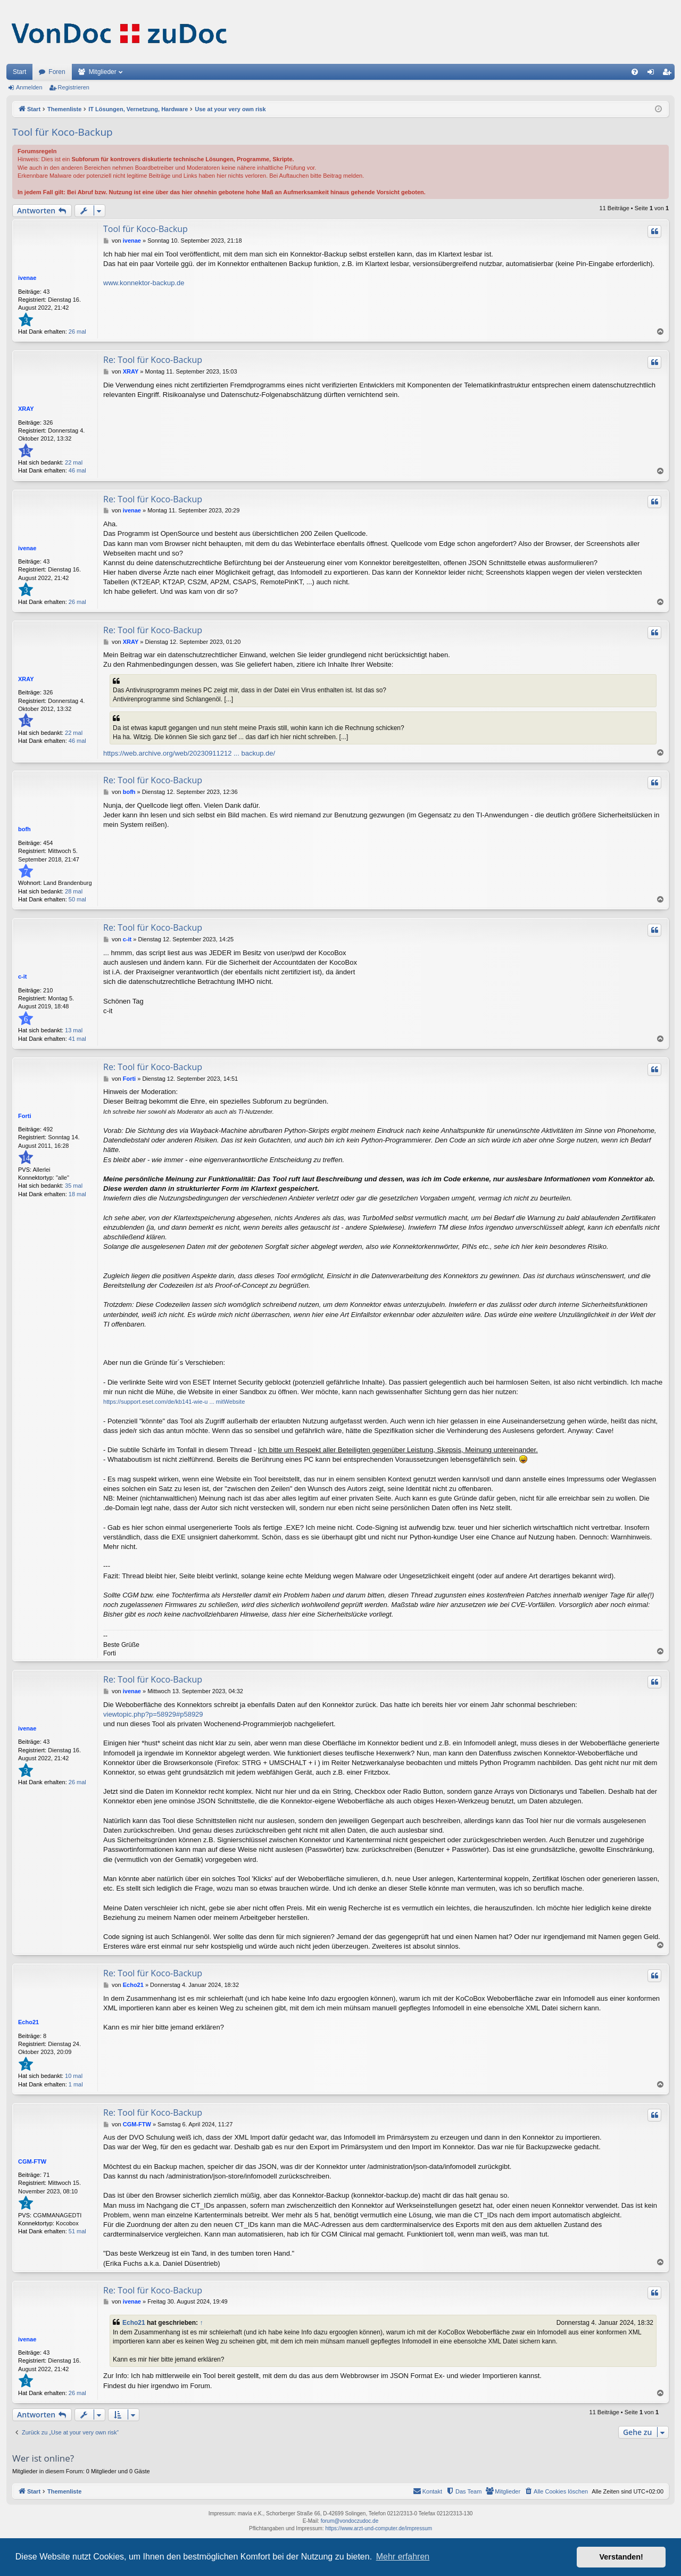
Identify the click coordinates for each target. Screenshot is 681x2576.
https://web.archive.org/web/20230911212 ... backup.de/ (189, 753)
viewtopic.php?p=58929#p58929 (153, 1714)
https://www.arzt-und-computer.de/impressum (378, 2528)
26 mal (77, 331)
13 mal (73, 1030)
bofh (24, 829)
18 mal (77, 1194)
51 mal (77, 2231)
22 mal (73, 462)
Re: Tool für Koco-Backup (152, 359)
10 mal (73, 2076)
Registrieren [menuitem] (669, 74)
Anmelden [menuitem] (653, 74)
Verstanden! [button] (621, 2557)
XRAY (26, 408)
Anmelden (29, 87)
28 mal (73, 891)
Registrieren (73, 87)
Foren (56, 72)
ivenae (27, 278)
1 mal (76, 2084)
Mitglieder (103, 72)
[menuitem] (635, 72)
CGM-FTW (32, 2161)
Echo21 (28, 2022)
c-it (22, 976)
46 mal (77, 470)
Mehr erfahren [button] (403, 2556)
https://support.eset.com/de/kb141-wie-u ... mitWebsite (174, 1401)
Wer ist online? (43, 2458)
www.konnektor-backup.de (143, 283)
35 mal (73, 1185)
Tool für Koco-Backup (62, 132)
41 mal (77, 1039)
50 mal (77, 899)
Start (19, 72)
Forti (24, 1116)
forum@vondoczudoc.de (350, 2521)
